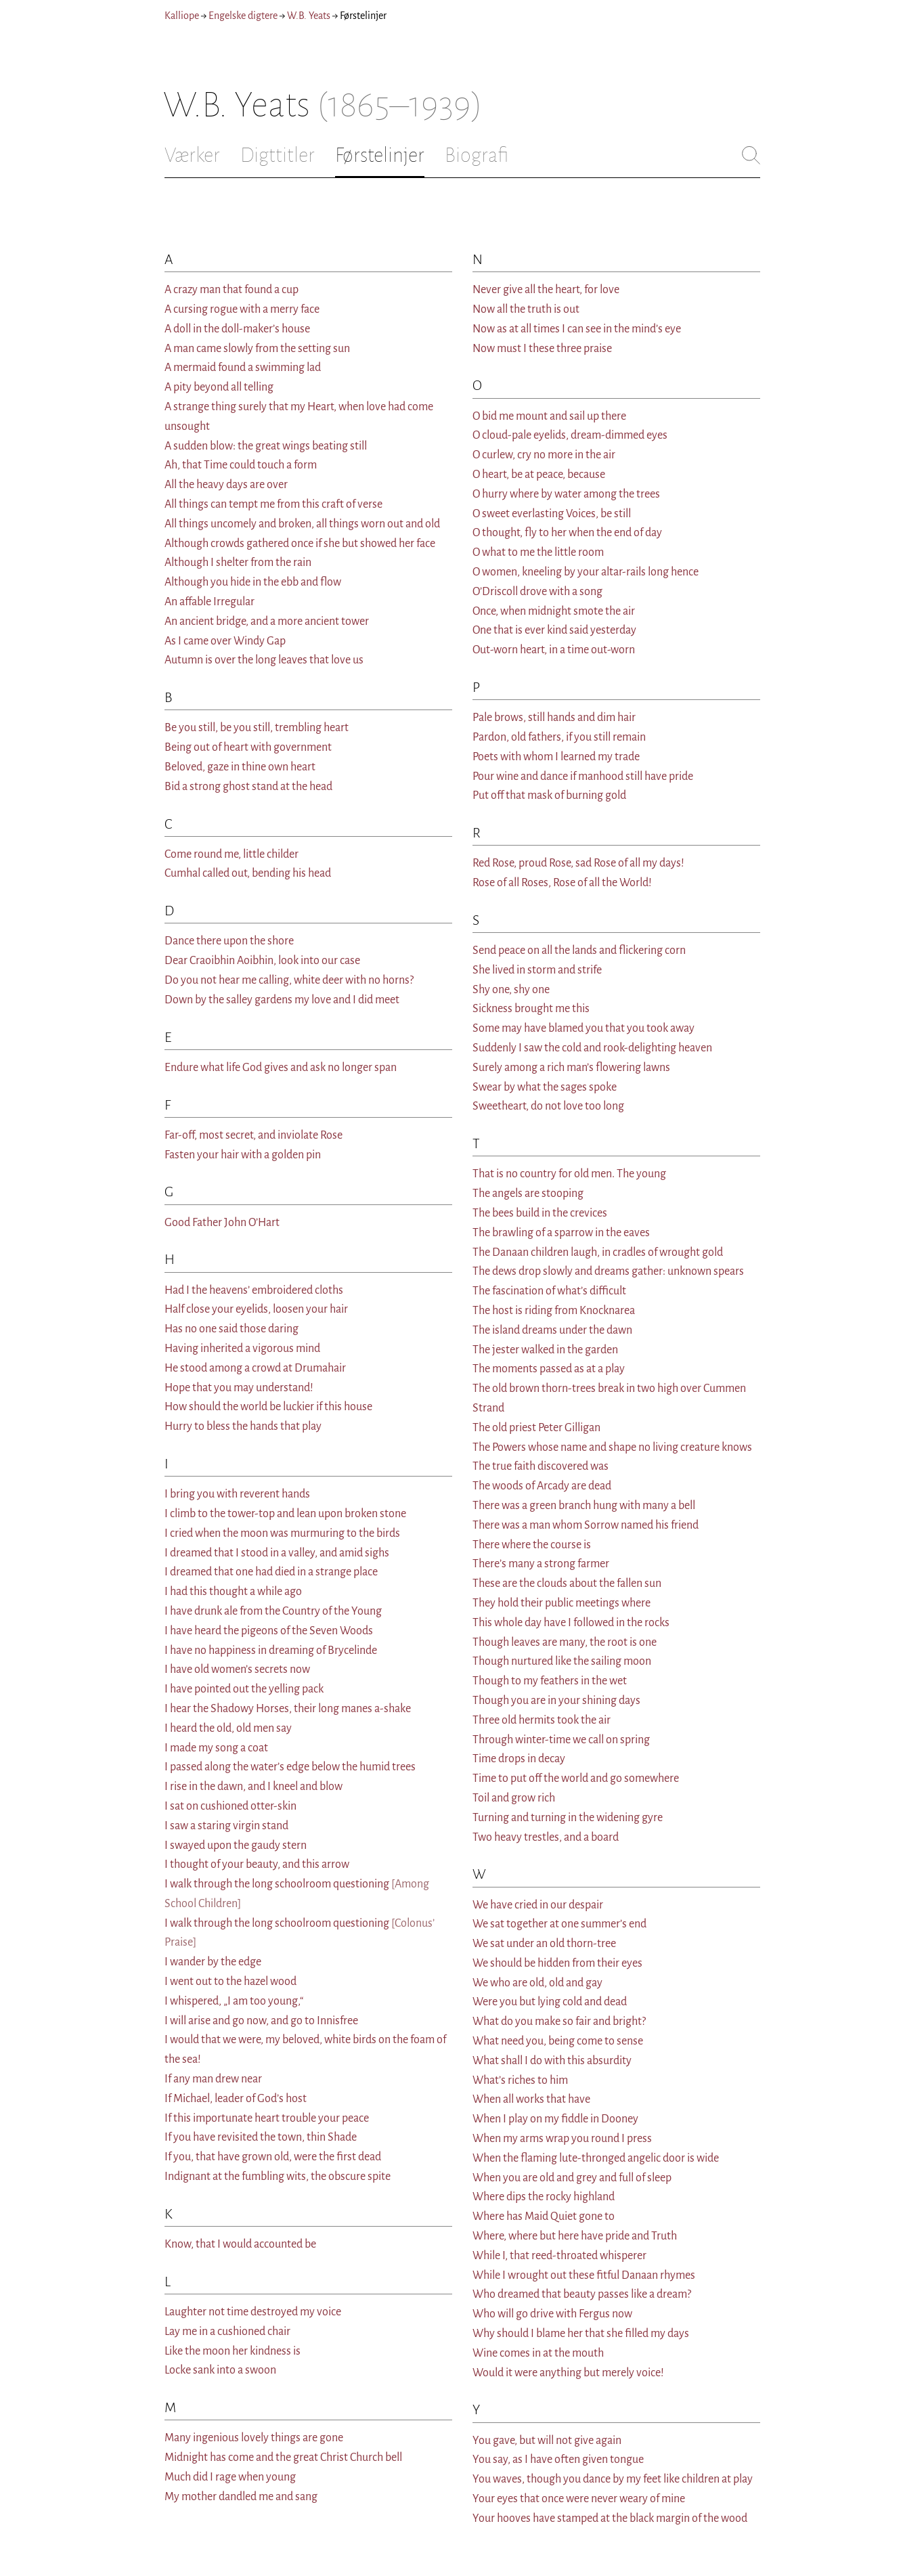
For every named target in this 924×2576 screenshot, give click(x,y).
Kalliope (181, 15)
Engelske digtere (243, 15)
